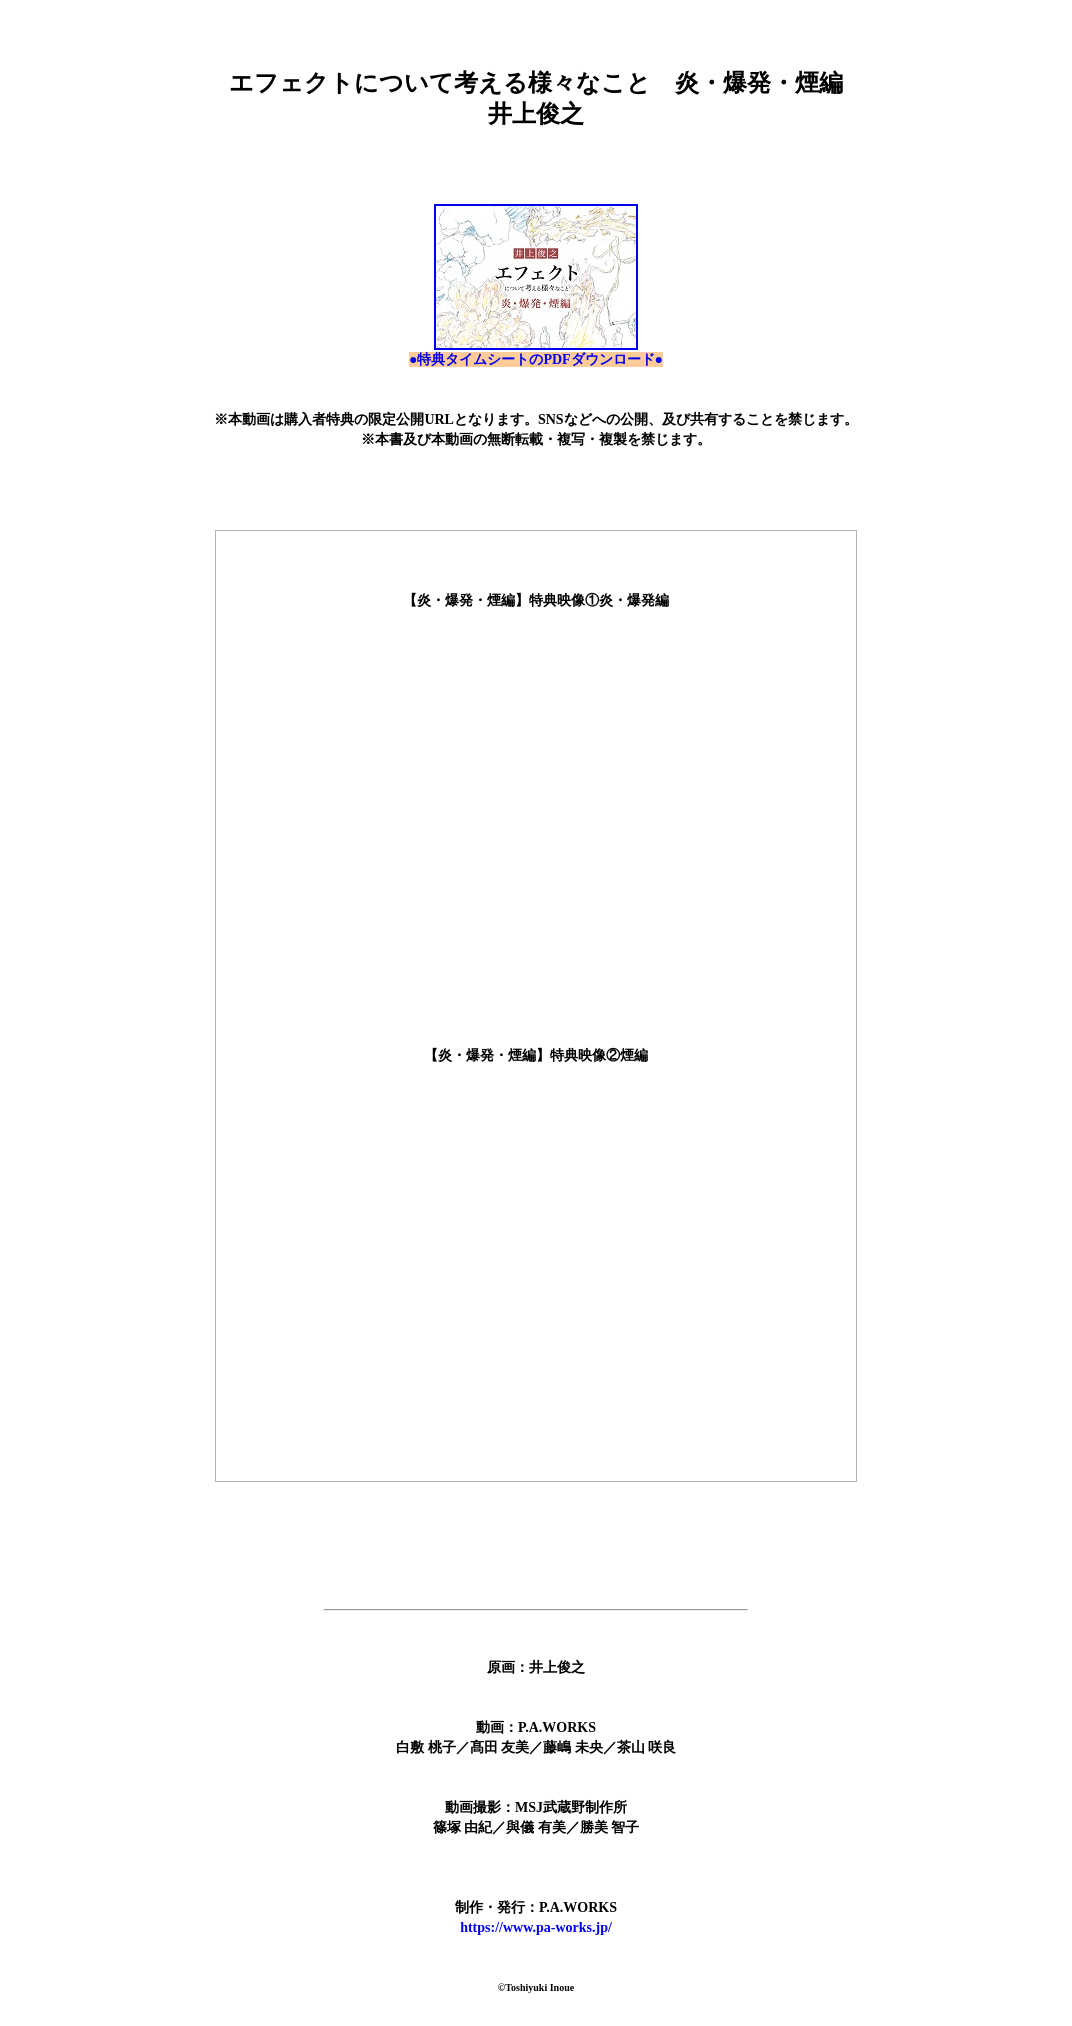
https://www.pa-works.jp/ (536, 1927)
